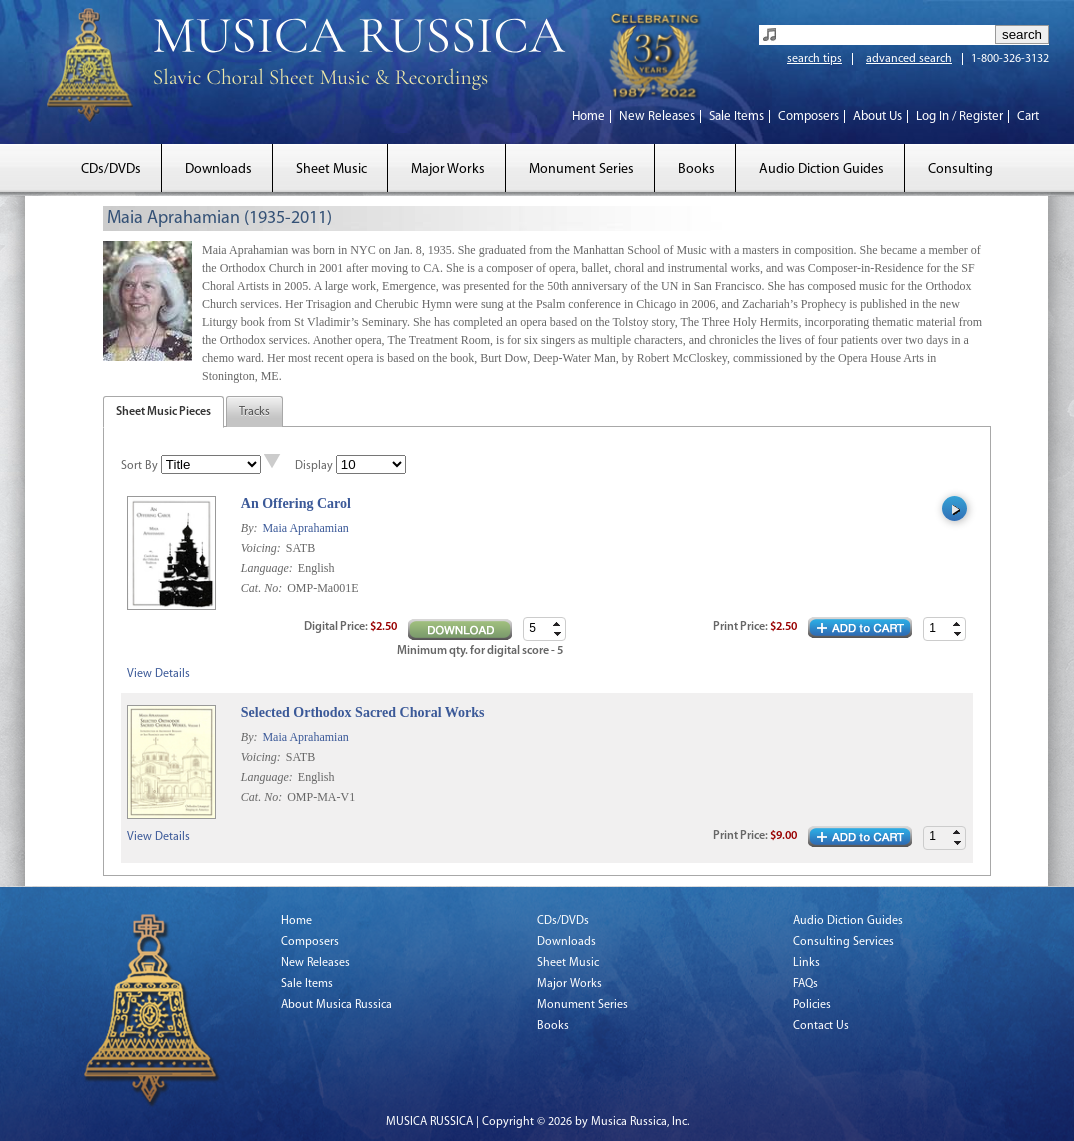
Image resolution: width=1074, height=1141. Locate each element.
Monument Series (581, 169)
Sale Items (736, 116)
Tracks (254, 412)
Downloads (218, 169)
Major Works (448, 169)
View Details (158, 674)
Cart (1028, 116)
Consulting (960, 169)
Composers (808, 116)
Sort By (139, 466)
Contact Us (821, 1026)
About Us (877, 116)
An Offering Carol (296, 503)
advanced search (909, 59)
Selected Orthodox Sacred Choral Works (363, 712)
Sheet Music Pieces (163, 412)
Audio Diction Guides (821, 169)
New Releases (657, 116)
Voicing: (262, 548)
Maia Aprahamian (305, 528)
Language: (268, 568)
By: (251, 528)
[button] (957, 623)
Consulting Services (843, 942)
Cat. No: (263, 588)
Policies (812, 1005)
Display (314, 466)
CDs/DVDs (111, 169)
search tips (814, 59)
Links (806, 963)
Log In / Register (959, 116)
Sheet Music (331, 169)
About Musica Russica (336, 1005)
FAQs (805, 984)
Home (588, 116)
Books (696, 169)
